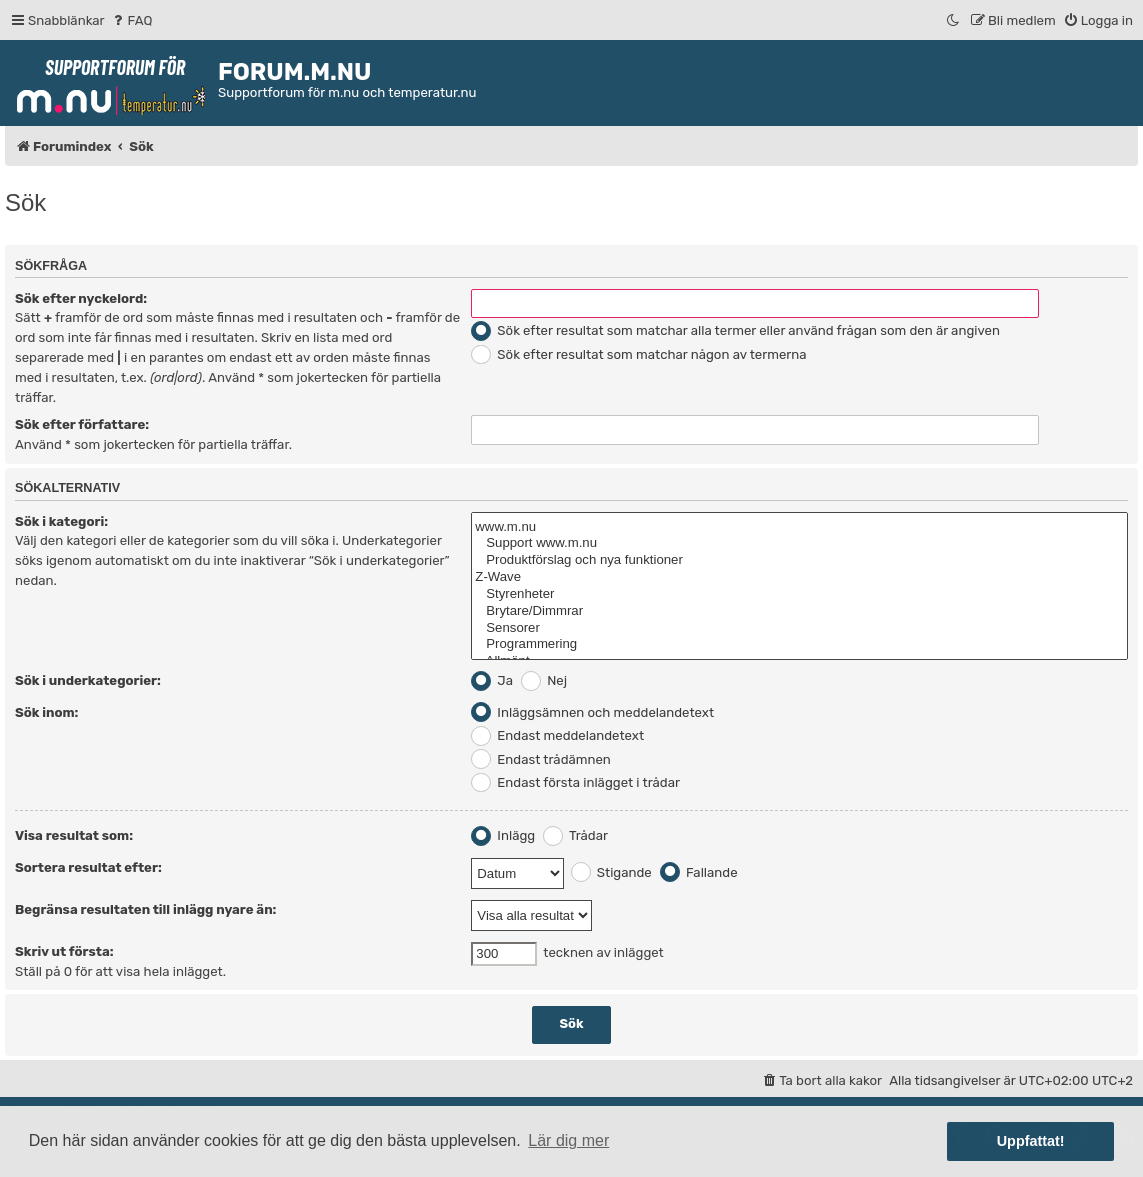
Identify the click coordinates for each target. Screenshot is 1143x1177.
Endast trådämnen (541, 759)
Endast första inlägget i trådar (575, 782)
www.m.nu (799, 527)
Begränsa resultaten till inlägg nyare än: (145, 909)
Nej (544, 680)
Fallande (699, 872)
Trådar (575, 835)
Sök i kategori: (61, 521)
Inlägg (503, 835)
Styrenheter (799, 594)
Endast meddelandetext (557, 735)
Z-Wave (799, 577)
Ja (492, 680)
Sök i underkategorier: (88, 680)
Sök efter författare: (82, 424)
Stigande (611, 872)
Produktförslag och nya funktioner (799, 560)
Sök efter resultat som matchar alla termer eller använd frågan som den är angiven (735, 330)
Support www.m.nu (799, 543)
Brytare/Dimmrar (799, 611)
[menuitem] (131, 20)
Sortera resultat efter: (88, 867)
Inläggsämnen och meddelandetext (592, 712)
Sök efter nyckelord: (81, 298)
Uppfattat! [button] (1031, 1141)
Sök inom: (46, 712)
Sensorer (799, 628)
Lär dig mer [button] (568, 1140)
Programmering (799, 644)
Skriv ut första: (64, 951)
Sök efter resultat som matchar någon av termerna (638, 354)
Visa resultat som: (74, 835)
